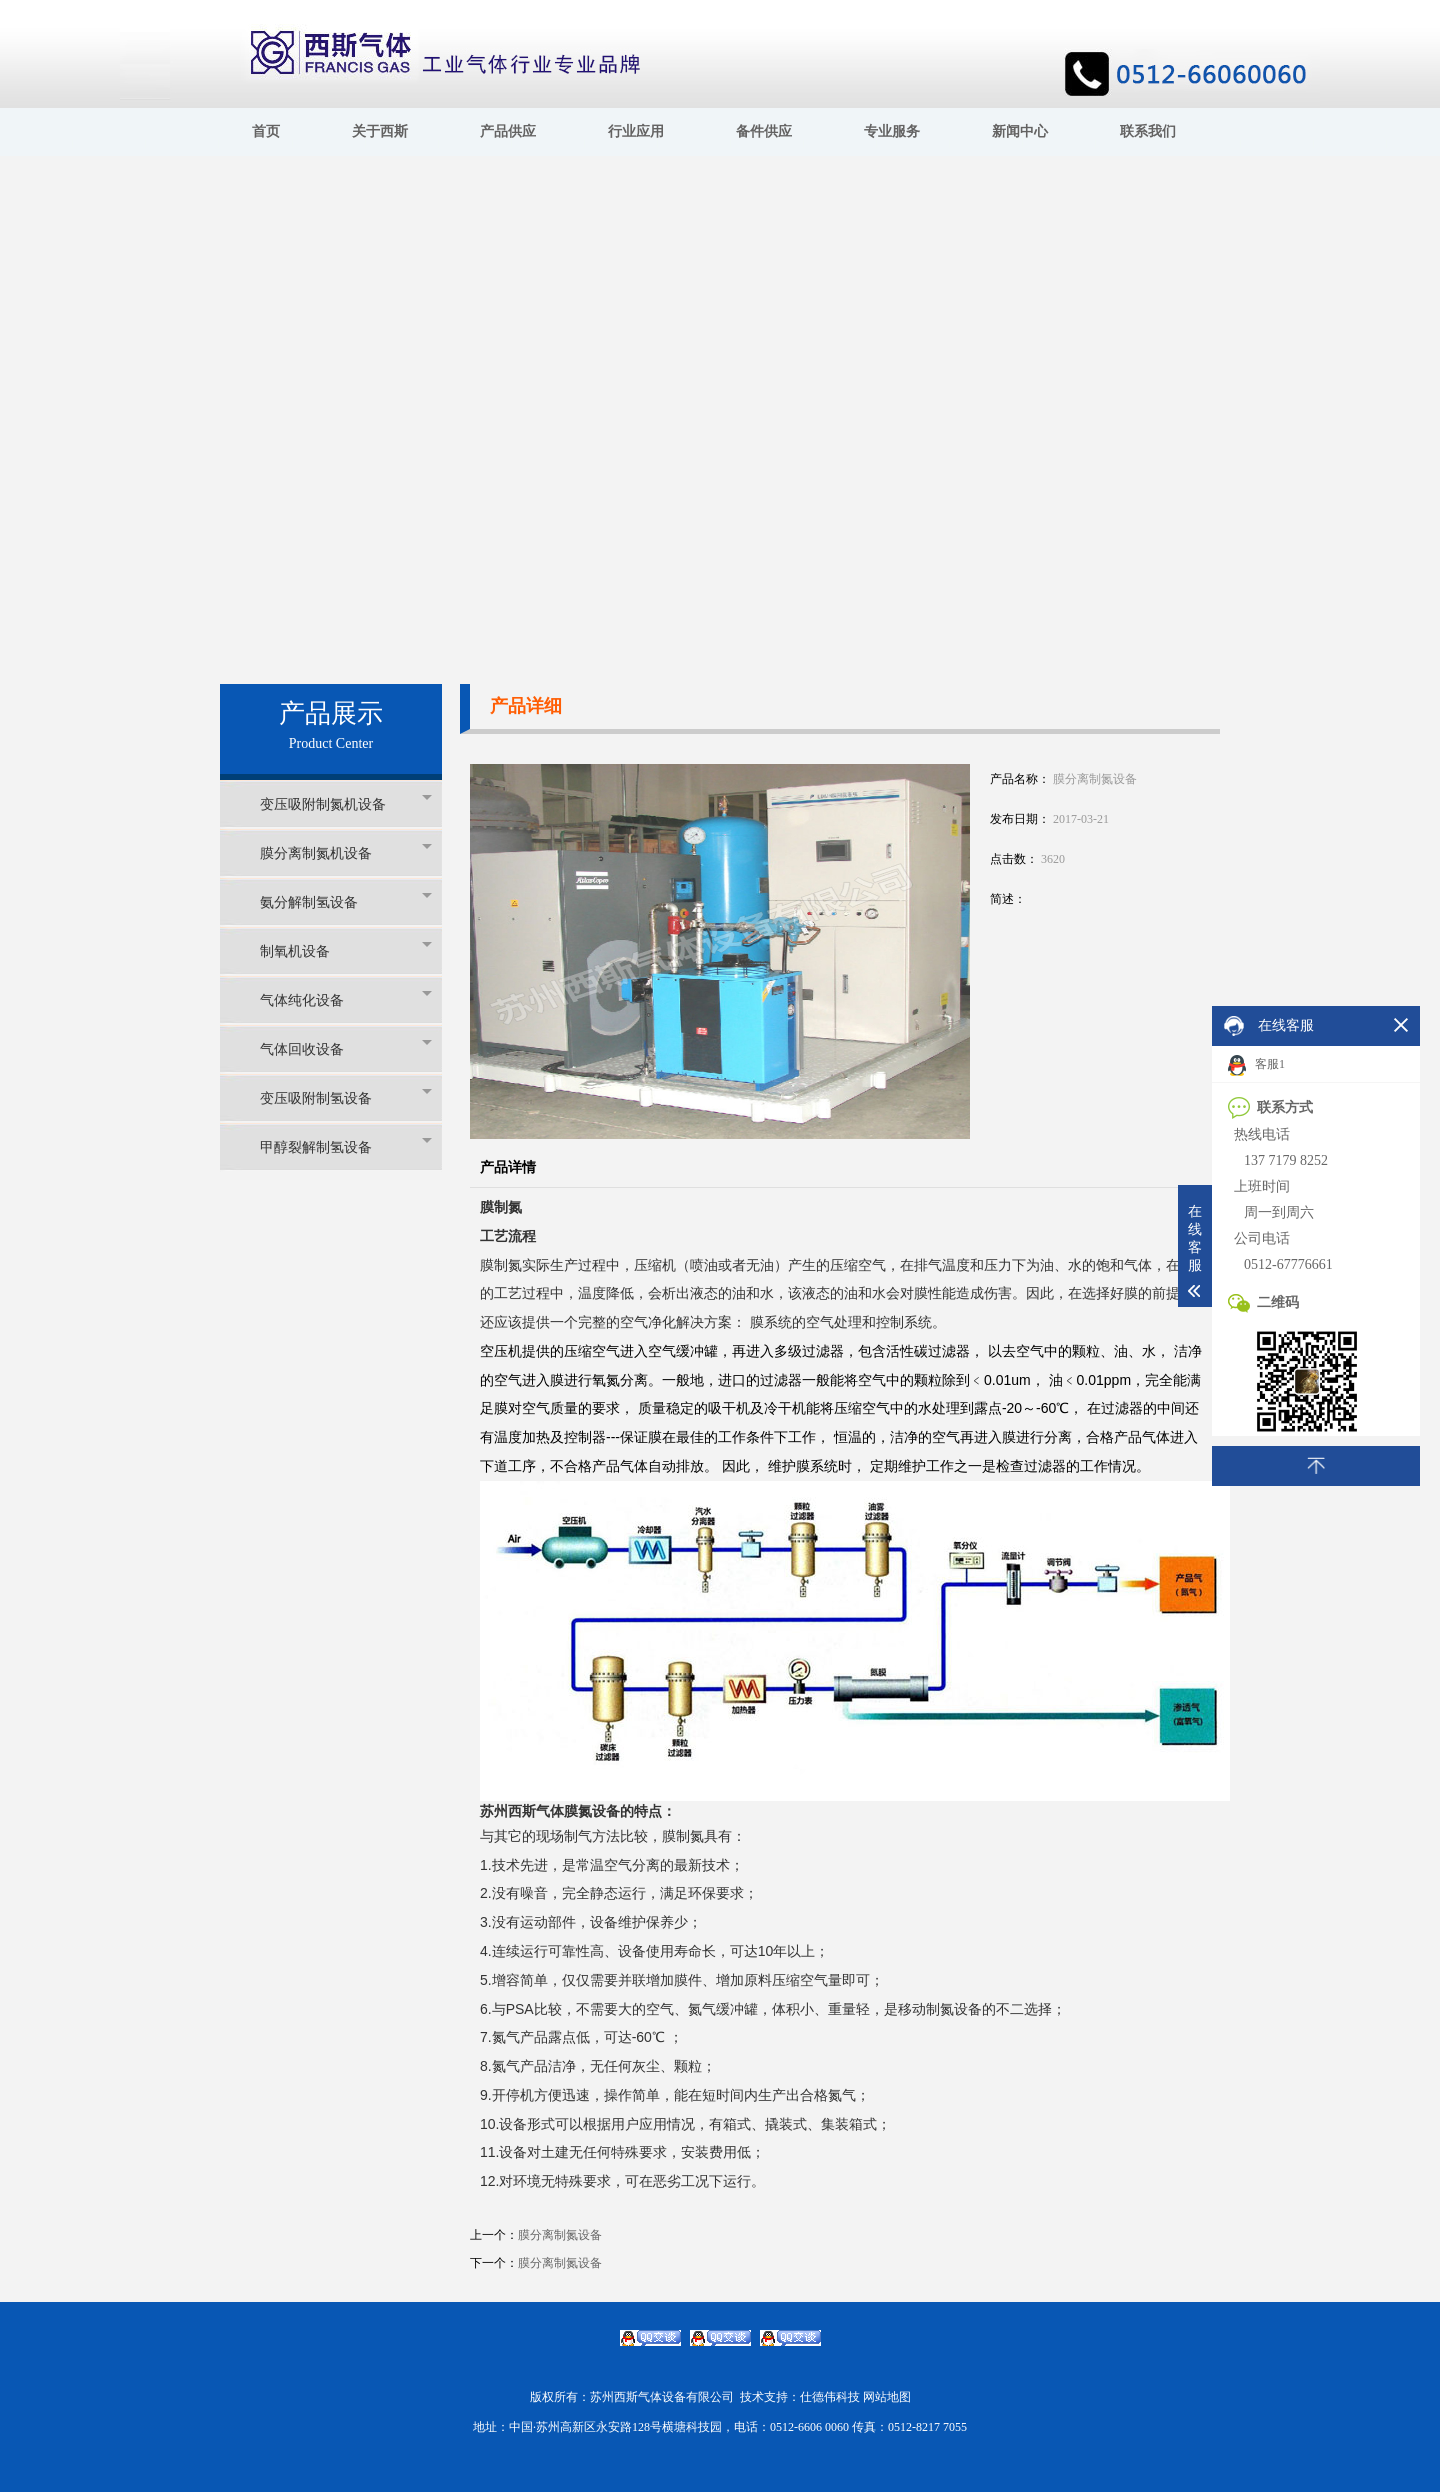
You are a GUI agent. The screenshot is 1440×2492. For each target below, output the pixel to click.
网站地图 (887, 2397)
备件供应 (764, 131)
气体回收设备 (346, 1048)
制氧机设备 (346, 950)
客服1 (1256, 1065)
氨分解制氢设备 (346, 901)
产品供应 (508, 131)
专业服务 (892, 131)
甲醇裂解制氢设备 (346, 1146)
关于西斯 (380, 131)
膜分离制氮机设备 (346, 852)
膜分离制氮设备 (560, 2235)
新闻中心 (1020, 131)
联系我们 (1148, 131)
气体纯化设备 (346, 999)
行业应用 (636, 131)
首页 (266, 131)
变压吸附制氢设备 (346, 1097)
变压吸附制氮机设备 (346, 803)
